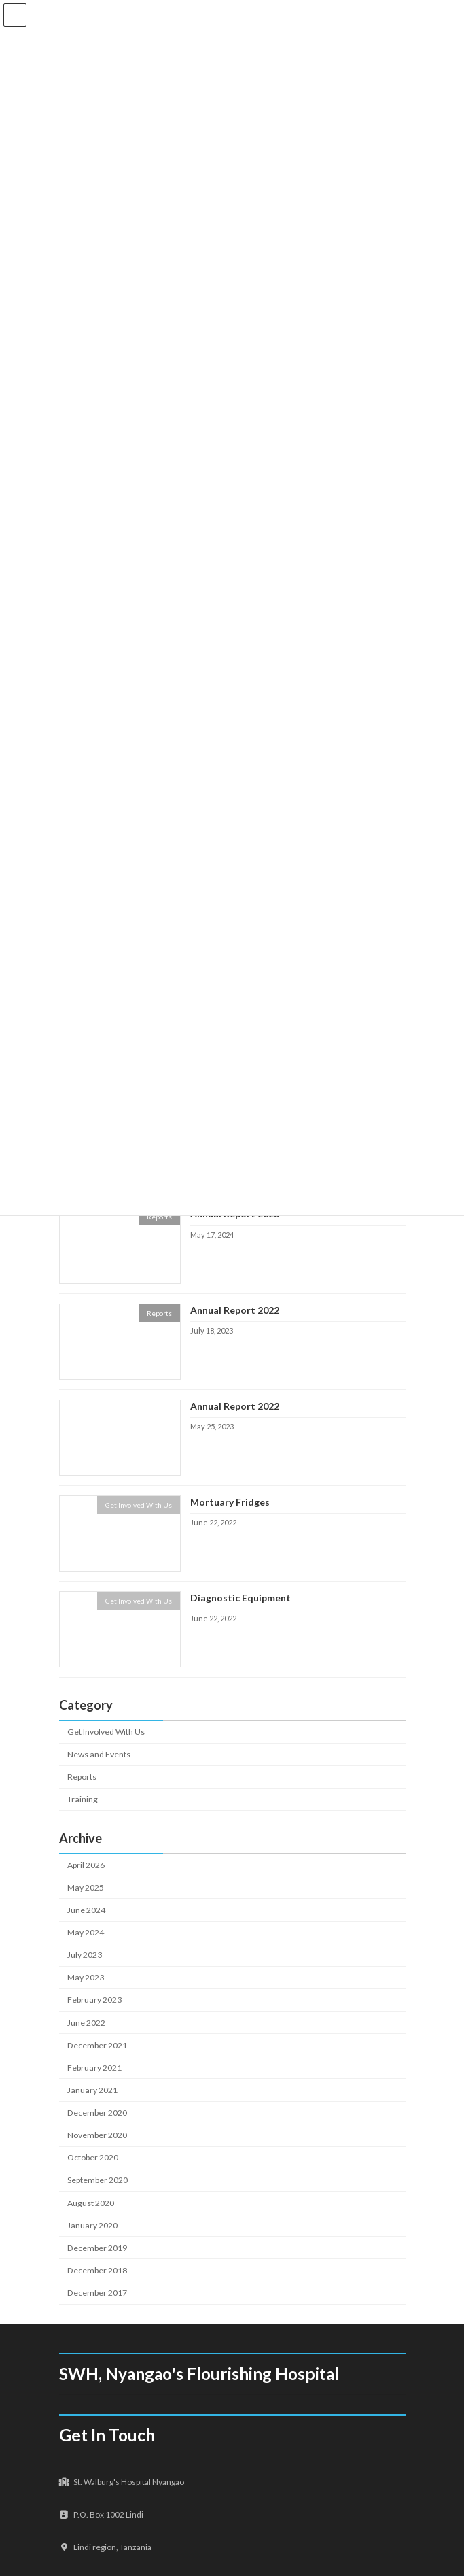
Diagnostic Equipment (240, 1598)
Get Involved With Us (106, 1732)
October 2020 (92, 2157)
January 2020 (92, 2225)
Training (82, 1800)
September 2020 (97, 2180)
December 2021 (97, 2045)
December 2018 (97, 2270)
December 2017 (97, 2293)
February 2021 (94, 2068)
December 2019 (97, 2248)
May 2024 (85, 1932)
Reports (81, 1777)
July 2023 (84, 1955)
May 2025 (85, 1887)
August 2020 (90, 2203)
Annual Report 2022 (234, 1310)
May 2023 (85, 1977)
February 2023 (94, 2000)
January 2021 (92, 2090)
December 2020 (97, 2112)
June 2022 (86, 2023)
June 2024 (86, 1910)
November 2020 (97, 2135)
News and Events (98, 1754)
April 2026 (86, 1865)
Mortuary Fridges (229, 1502)
